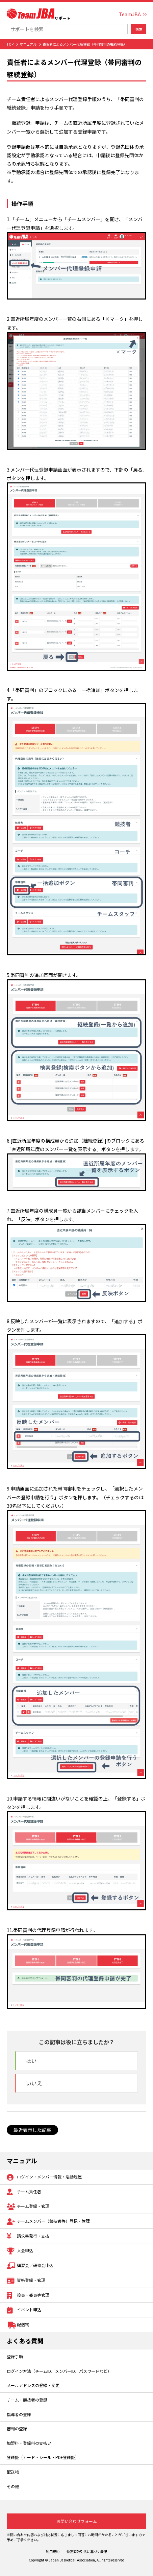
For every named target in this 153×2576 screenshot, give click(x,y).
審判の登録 (17, 2428)
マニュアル (28, 44)
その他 (13, 2486)
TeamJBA (130, 14)
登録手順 (15, 2356)
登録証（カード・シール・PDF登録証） (43, 2457)
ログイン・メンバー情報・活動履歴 (44, 2177)
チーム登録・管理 (28, 2206)
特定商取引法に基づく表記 (87, 2551)
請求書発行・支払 (28, 2236)
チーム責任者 (24, 2192)
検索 (138, 28)
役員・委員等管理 (28, 2295)
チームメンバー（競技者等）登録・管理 (48, 2221)
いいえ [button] (34, 2083)
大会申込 (20, 2251)
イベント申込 (24, 2310)
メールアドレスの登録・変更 (33, 2385)
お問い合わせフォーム (76, 2521)
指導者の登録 (19, 2414)
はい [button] (31, 2061)
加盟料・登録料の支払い (29, 2443)
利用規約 (52, 2551)
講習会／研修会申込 (30, 2265)
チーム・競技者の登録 (27, 2400)
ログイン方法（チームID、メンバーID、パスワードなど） (59, 2371)
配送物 (18, 2325)
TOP (10, 44)
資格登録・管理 (26, 2280)
